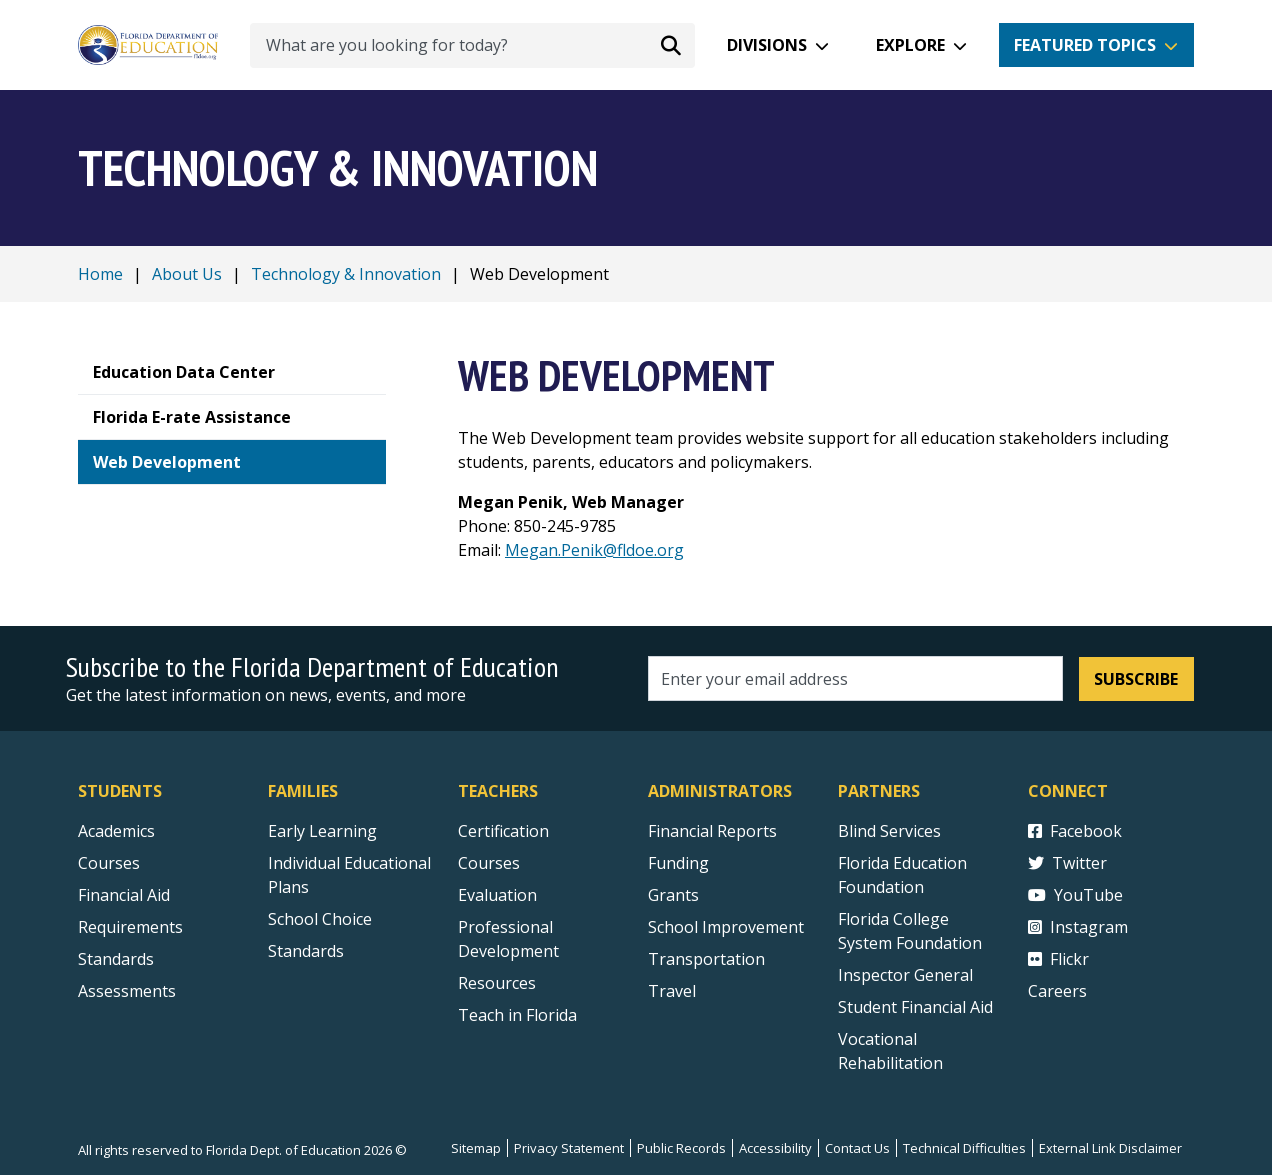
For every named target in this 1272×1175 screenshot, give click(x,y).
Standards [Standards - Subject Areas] (116, 959)
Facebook (1075, 831)
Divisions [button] (767, 45)
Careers (1057, 991)
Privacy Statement (569, 1148)
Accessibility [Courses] (775, 1148)
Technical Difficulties (964, 1148)
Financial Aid (124, 895)
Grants (673, 895)
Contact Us (857, 1148)
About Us (187, 274)
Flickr (1058, 959)
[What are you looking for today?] (472, 45)
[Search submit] (671, 45)
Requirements (130, 927)
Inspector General (905, 975)
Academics (116, 831)
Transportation (706, 959)
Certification (503, 831)
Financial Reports (712, 831)
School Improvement (726, 927)
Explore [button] (910, 45)
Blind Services (889, 831)
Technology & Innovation (346, 274)
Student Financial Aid (915, 1007)
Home (100, 274)
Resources (497, 983)
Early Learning (322, 831)
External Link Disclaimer (1110, 1148)
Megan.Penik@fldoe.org (594, 550)
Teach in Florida (517, 1015)
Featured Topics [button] (1085, 45)
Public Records (681, 1148)
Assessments (127, 991)
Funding (678, 863)
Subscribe (1136, 679)
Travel (672, 991)
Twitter (1067, 863)
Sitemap (476, 1148)
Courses (109, 863)
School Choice (320, 919)
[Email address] (855, 678)
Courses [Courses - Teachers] (489, 863)
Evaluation (497, 895)
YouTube (1075, 895)
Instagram (1078, 927)
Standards (306, 951)
